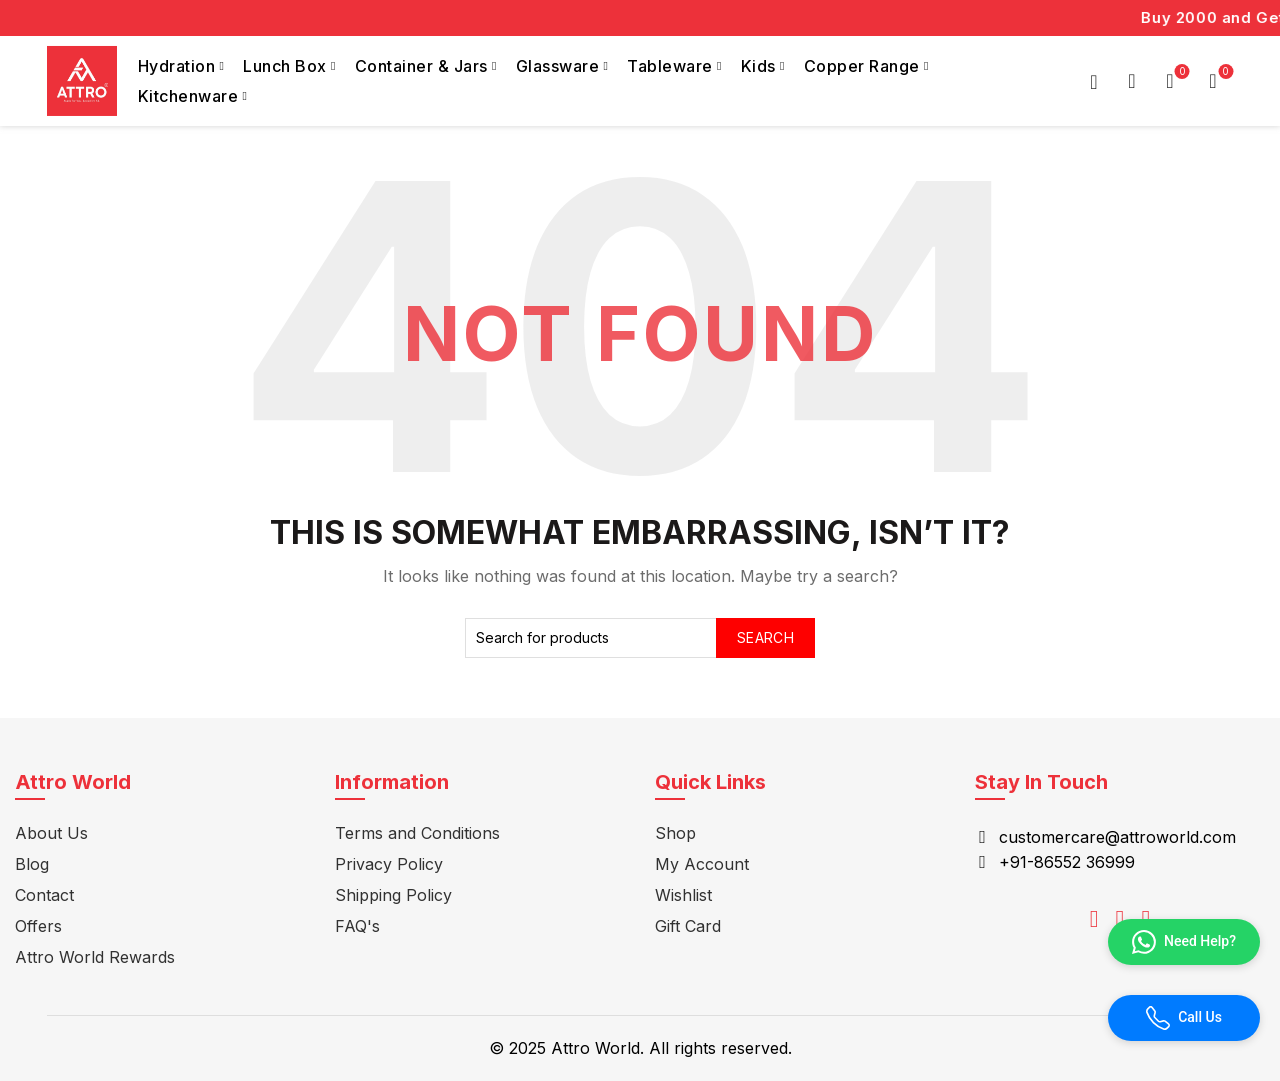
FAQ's (357, 926)
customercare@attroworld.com (1117, 837)
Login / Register (1094, 81)
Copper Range (862, 66)
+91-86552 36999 (1067, 862)
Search (765, 637)
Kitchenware (188, 96)
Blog (32, 864)
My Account (702, 864)
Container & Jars (421, 66)
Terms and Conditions (417, 833)
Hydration (177, 66)
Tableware (670, 66)
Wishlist (1180, 72)
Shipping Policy (393, 895)
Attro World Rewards (95, 957)
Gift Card (688, 926)
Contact (44, 895)
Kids (758, 66)
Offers (38, 926)
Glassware (558, 66)
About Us (51, 833)
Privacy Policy (389, 864)
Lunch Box (285, 66)
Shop (675, 833)
